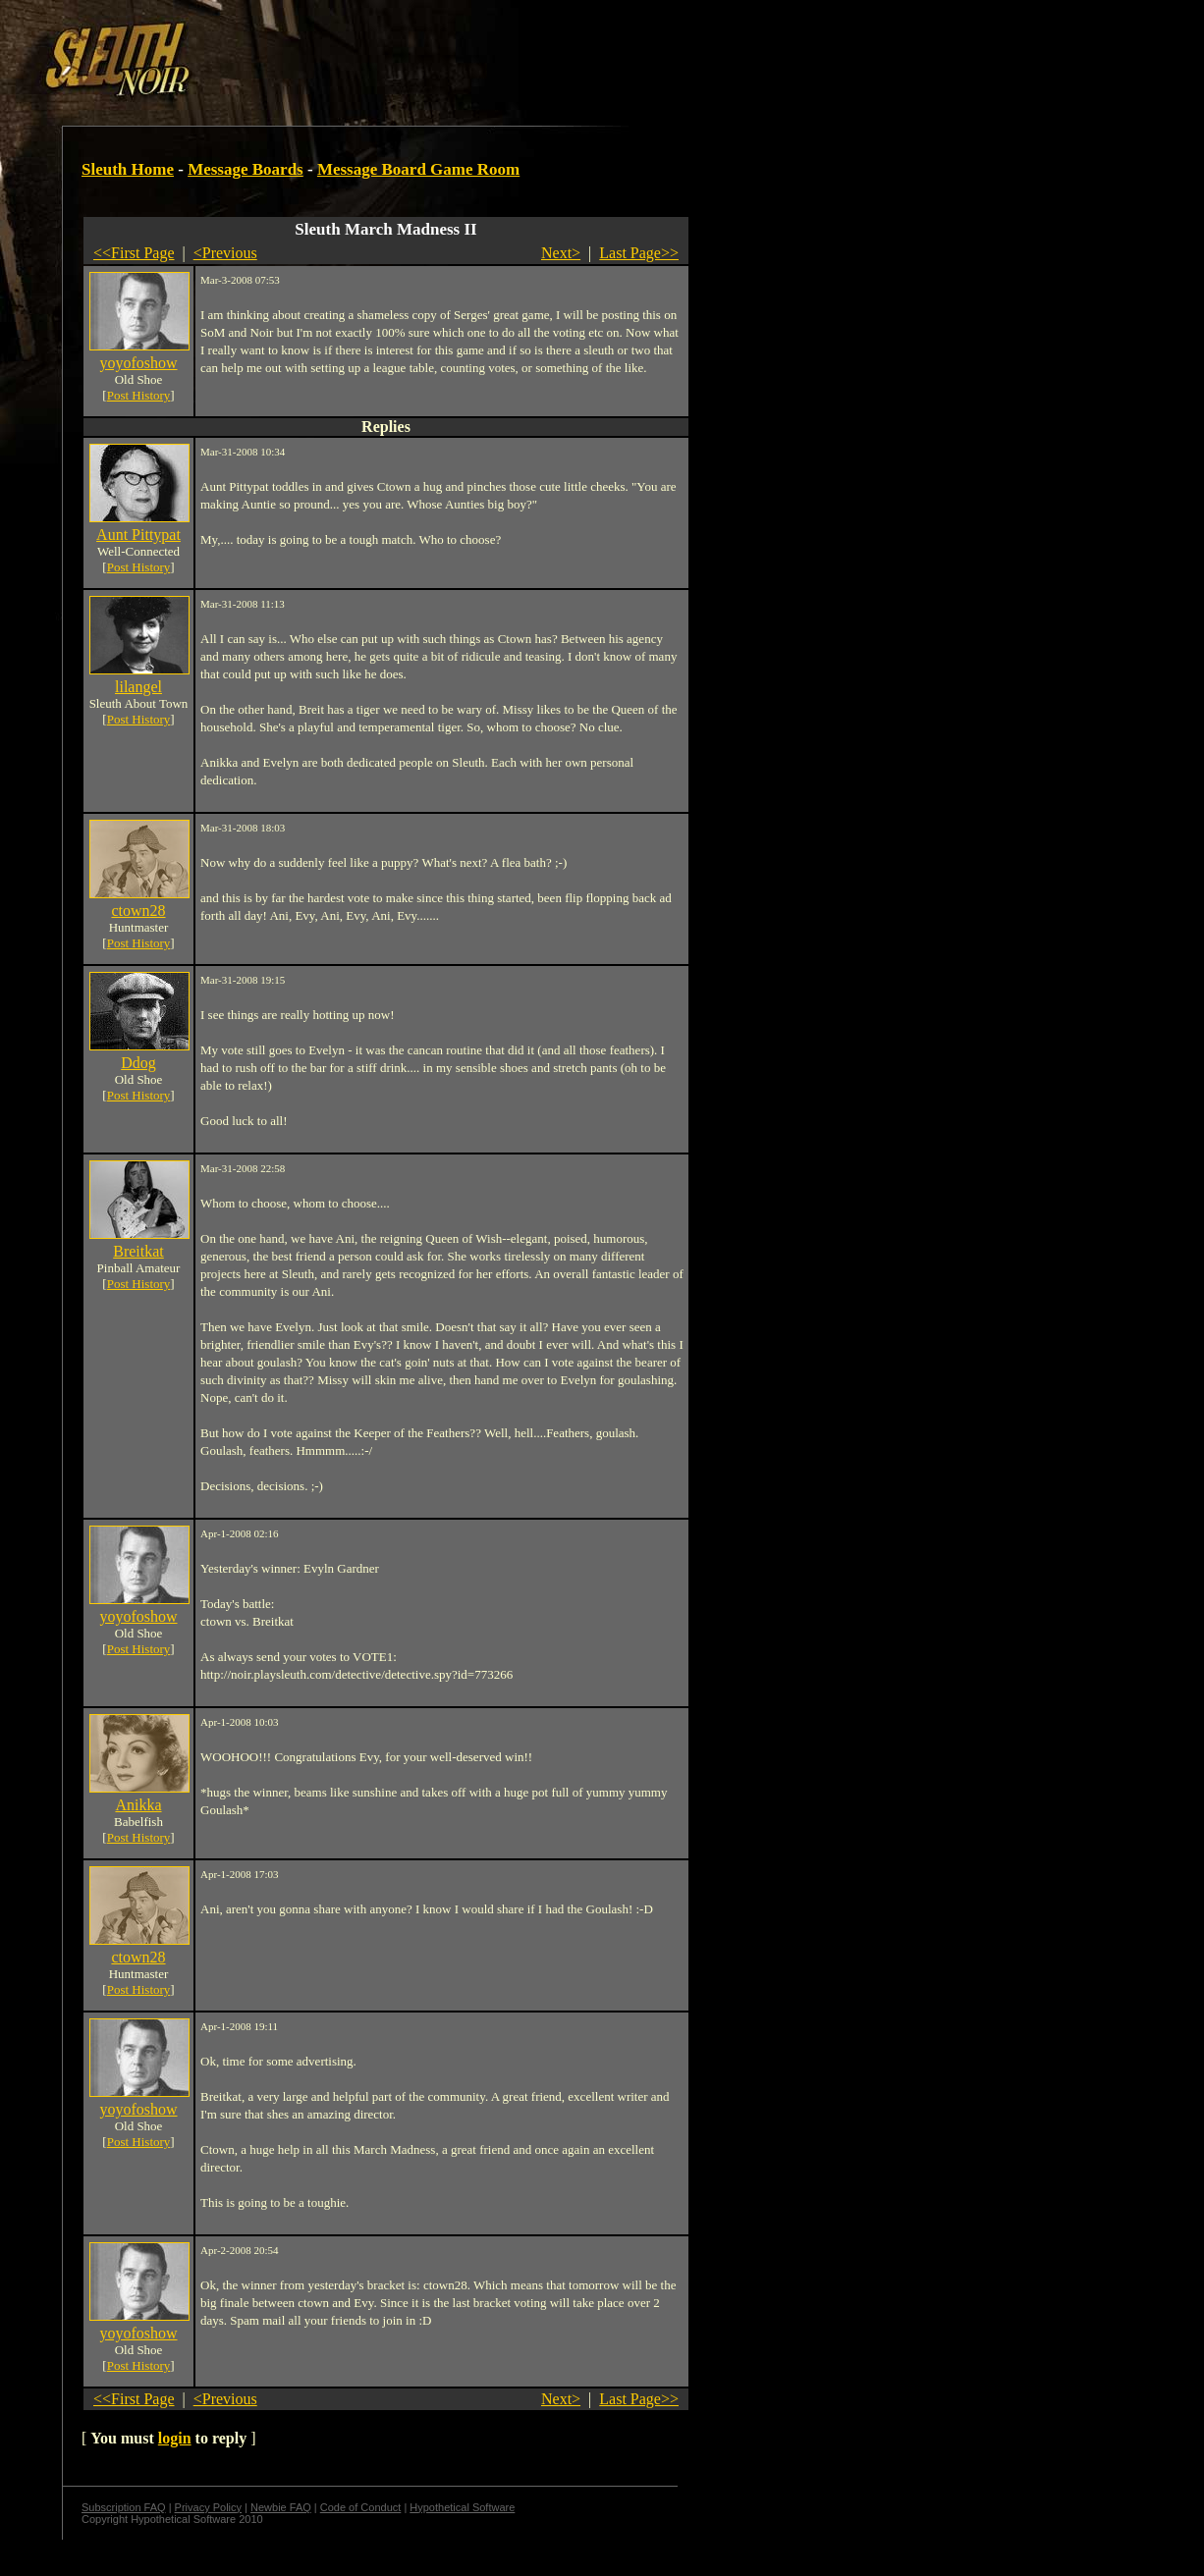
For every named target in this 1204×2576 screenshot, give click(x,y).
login (175, 2438)
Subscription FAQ (124, 2507)
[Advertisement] (341, 52)
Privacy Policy (208, 2507)
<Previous (225, 252)
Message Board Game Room (418, 169)
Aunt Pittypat (138, 534)
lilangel (138, 686)
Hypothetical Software (462, 2507)
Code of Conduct (361, 2507)
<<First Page (134, 252)
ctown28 (138, 910)
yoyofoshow (138, 362)
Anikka (138, 1805)
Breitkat (138, 1251)
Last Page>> (639, 252)
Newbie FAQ (280, 2507)
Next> (560, 252)
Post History (139, 395)
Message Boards (245, 169)
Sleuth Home (128, 169)
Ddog (138, 1062)
